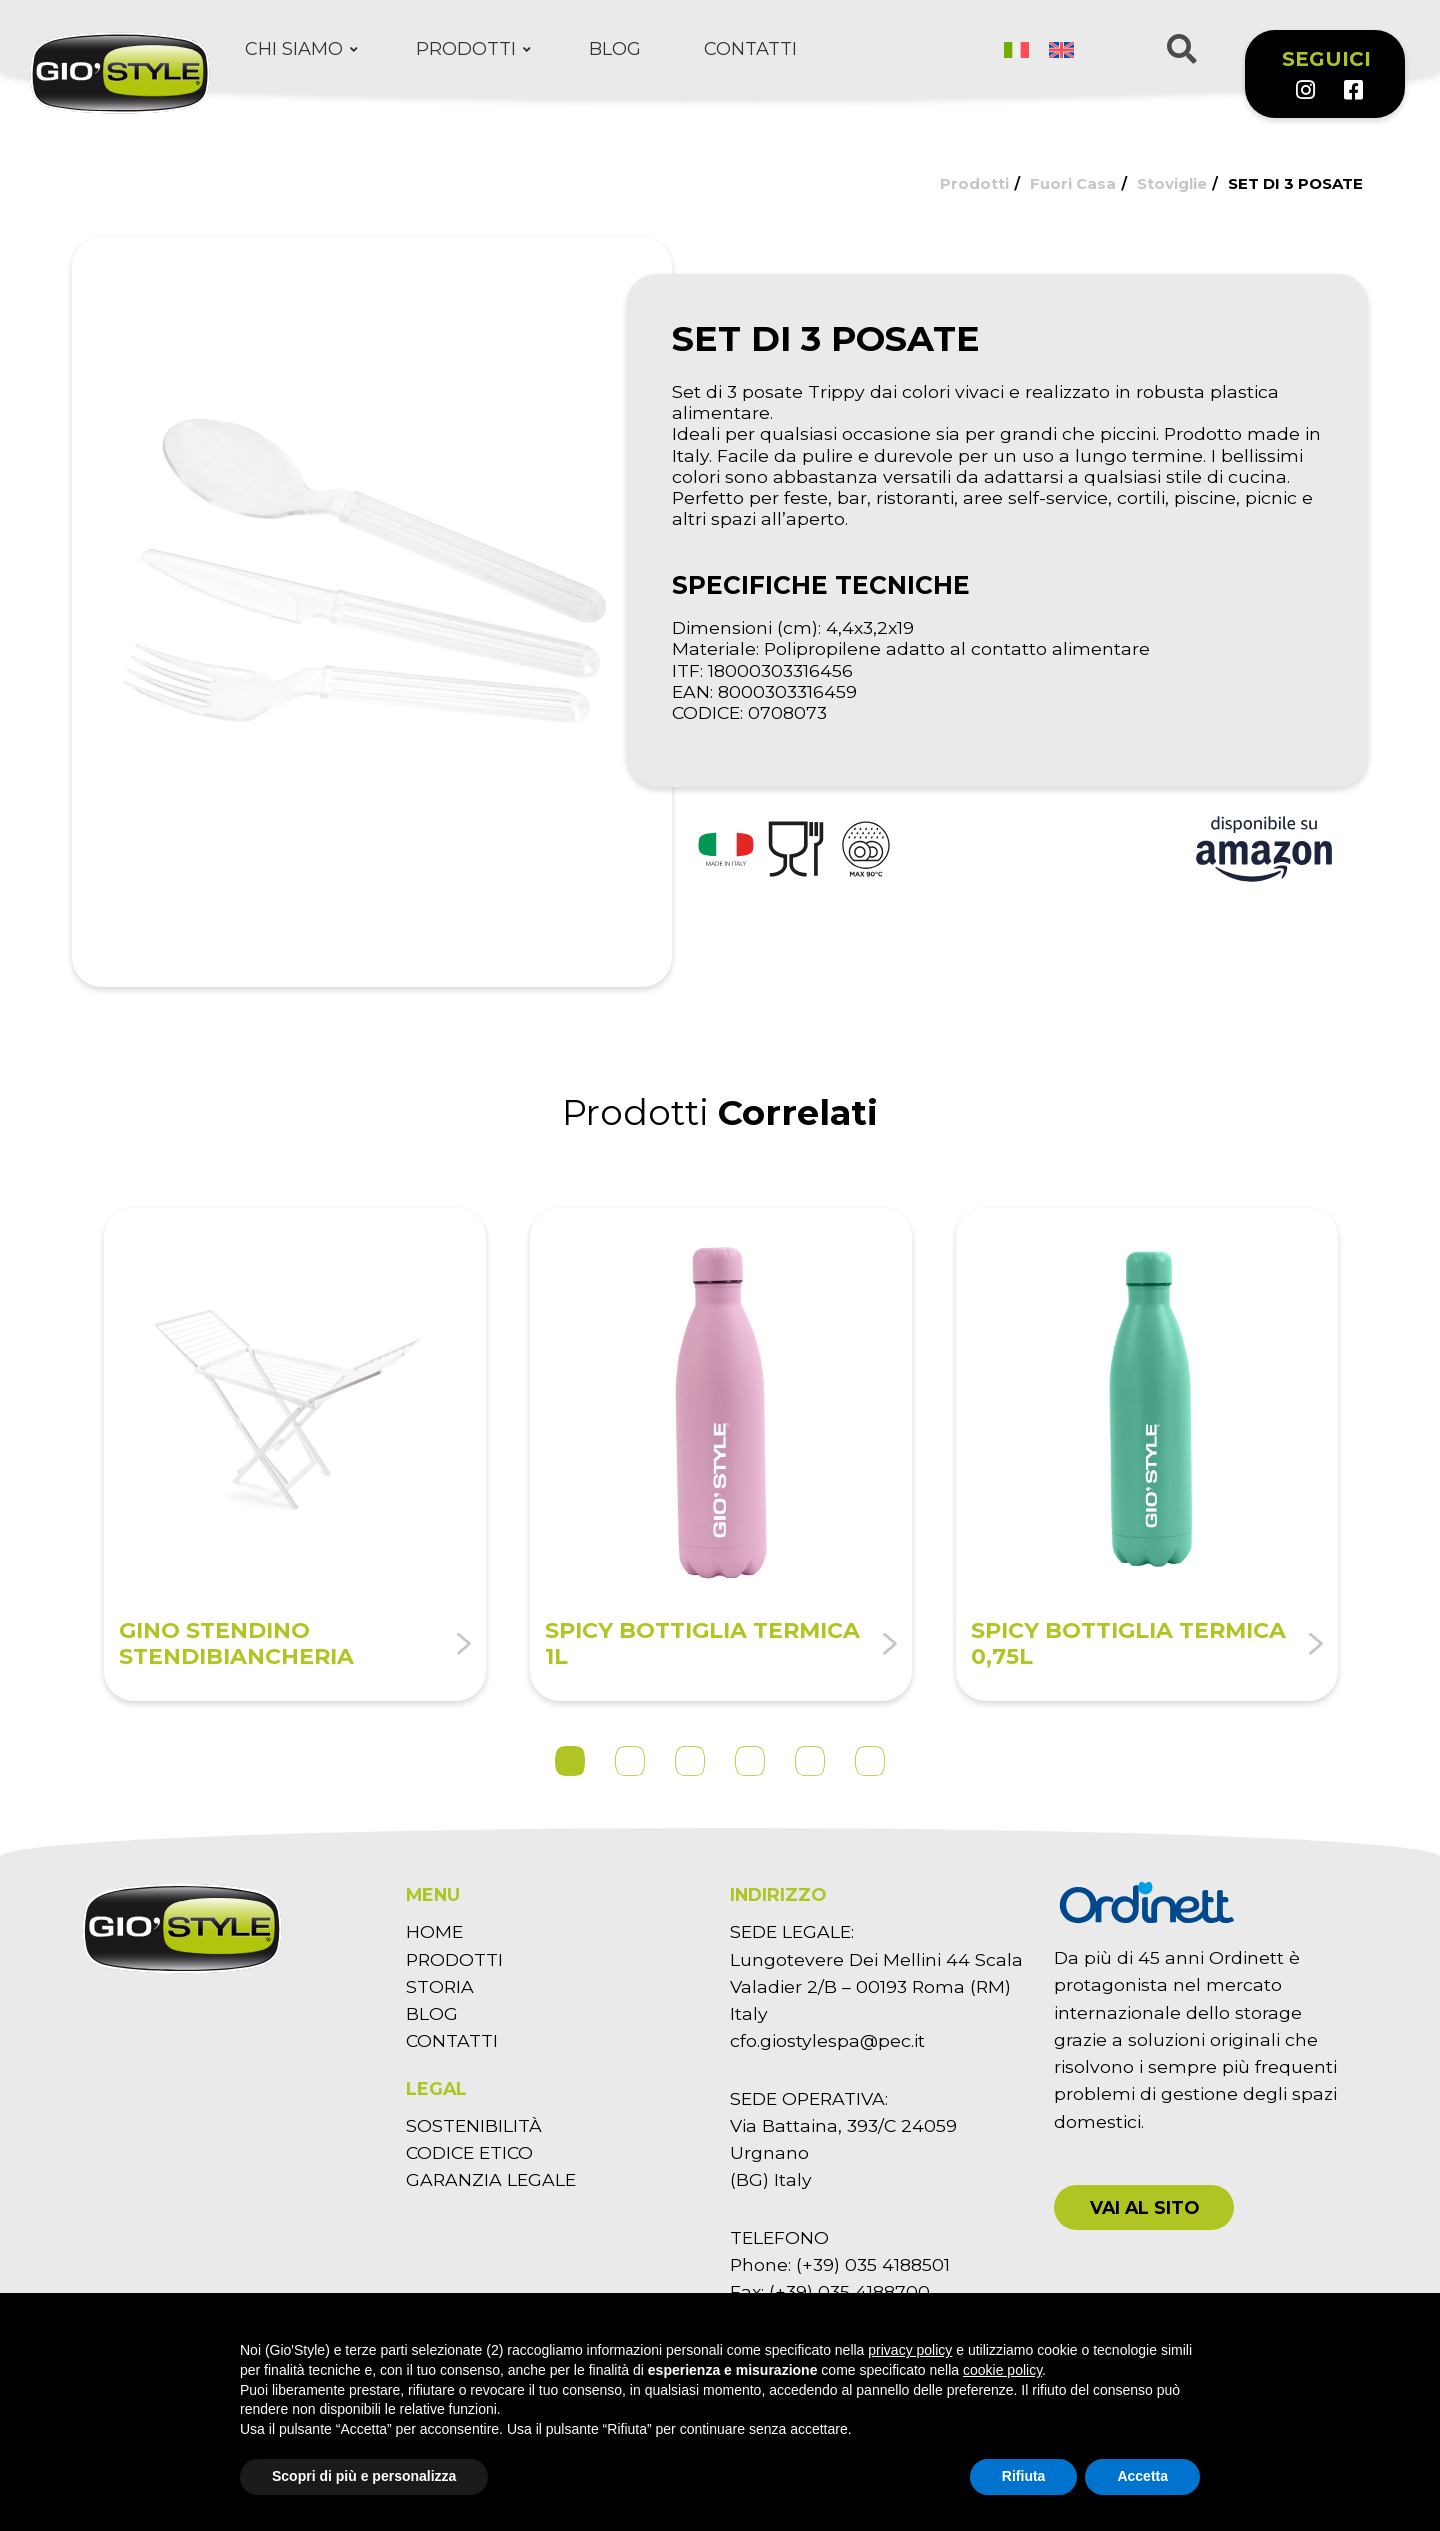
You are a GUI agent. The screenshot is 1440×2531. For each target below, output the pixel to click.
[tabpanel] (295, 1454)
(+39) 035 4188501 (873, 2264)
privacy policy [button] (910, 2350)
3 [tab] (690, 1761)
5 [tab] (810, 1761)
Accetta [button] (1142, 2476)
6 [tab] (870, 1761)
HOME (434, 1931)
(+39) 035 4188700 (849, 2291)
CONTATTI (452, 2040)
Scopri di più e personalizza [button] (364, 2476)
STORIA (440, 1986)
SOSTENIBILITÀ (474, 2125)
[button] (1144, 2207)
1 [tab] (570, 1761)
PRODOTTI (454, 1959)
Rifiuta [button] (1024, 2476)
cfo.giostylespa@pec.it (827, 2040)
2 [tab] (630, 1761)
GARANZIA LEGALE (491, 2179)
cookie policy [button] (1002, 2370)
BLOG (432, 2013)
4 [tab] (750, 1761)
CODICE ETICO (469, 2152)
